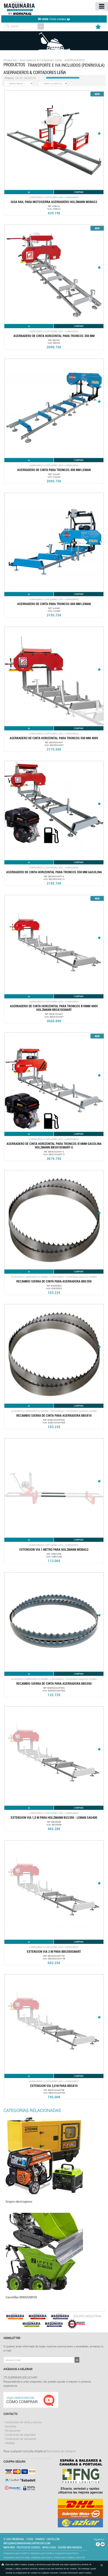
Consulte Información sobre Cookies (75, 2573)
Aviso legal (49, 2547)
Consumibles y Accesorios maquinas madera (73, 1276)
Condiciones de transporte (20, 2439)
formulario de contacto (61, 2451)
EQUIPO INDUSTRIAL (88, 2316)
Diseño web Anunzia (70, 2547)
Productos (10, 60)
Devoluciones (13, 2430)
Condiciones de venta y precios (23, 2422)
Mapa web (9, 2547)
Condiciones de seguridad (20, 2434)
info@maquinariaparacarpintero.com (26, 2543)
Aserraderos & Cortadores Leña (41, 60)
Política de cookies (28, 2547)
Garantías (10, 2426)
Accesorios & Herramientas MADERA (29, 1276)
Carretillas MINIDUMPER (21, 2297)
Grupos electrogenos (19, 2201)
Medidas (10, 2443)
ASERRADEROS (72, 197)
